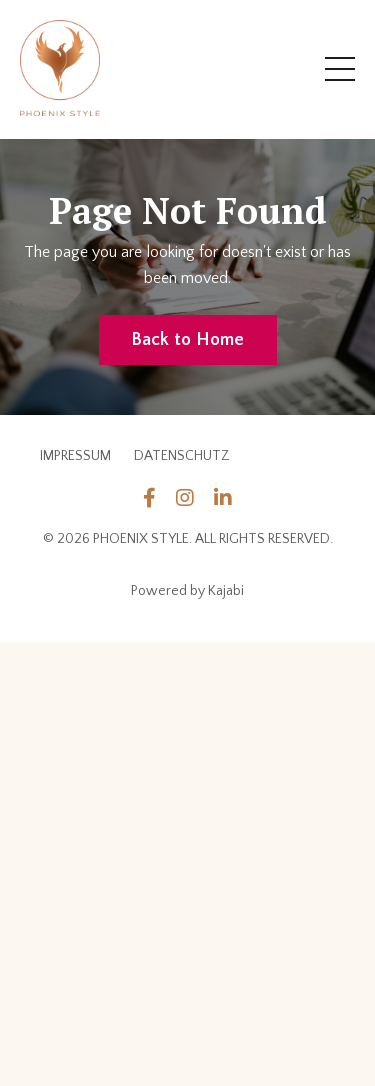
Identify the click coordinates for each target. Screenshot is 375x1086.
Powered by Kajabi (187, 591)
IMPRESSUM (75, 456)
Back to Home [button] (188, 340)
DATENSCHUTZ (182, 456)
